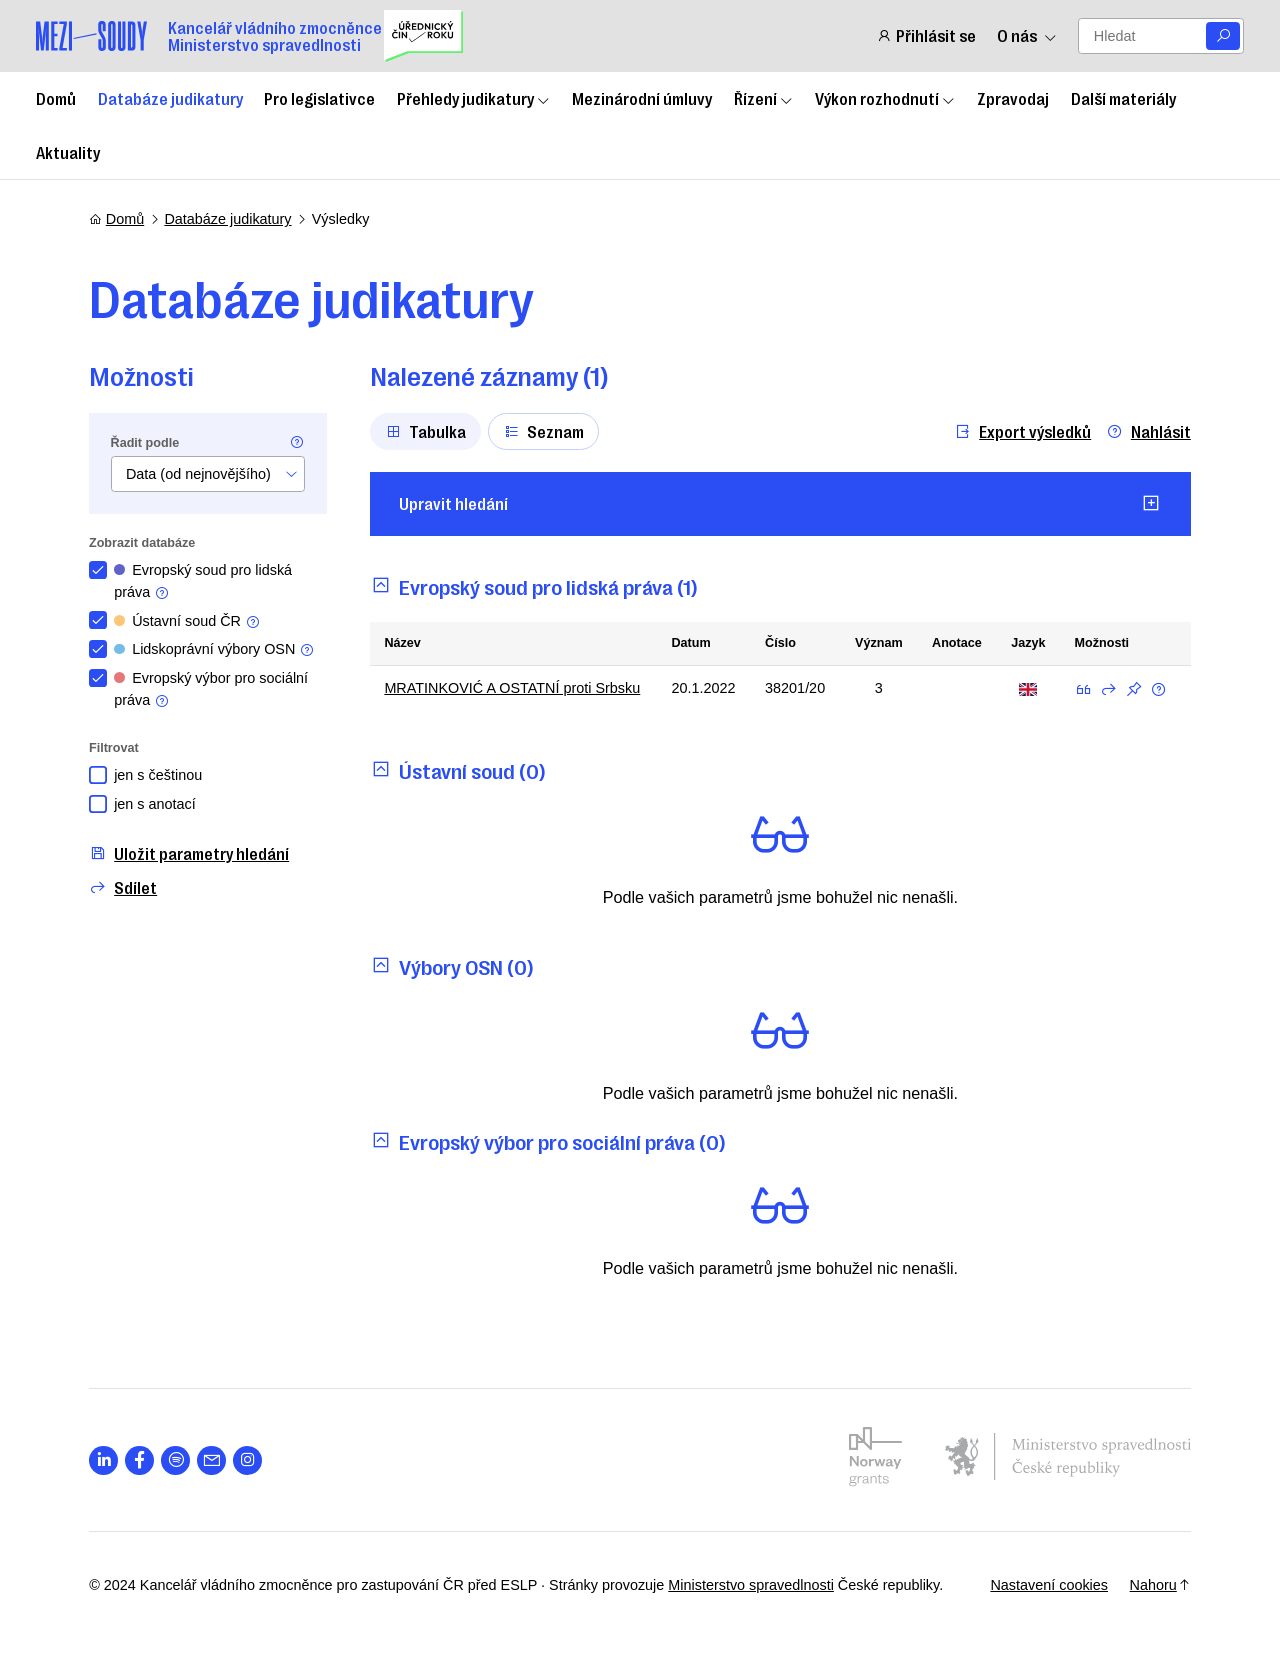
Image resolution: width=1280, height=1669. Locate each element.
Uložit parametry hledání (189, 853)
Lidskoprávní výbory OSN (214, 649)
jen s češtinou (158, 775)
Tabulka (425, 431)
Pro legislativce (319, 98)
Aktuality (68, 152)
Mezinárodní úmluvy (642, 98)
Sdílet (123, 887)
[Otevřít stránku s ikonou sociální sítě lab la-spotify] (175, 1460)
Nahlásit (1148, 431)
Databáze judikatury (170, 98)
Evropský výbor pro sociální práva (211, 689)
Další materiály (1123, 98)
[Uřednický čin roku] (423, 36)
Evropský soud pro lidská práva (203, 581)
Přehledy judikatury (474, 98)
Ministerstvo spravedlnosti (751, 1585)
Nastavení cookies (1049, 1585)
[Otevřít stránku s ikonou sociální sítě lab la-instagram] (247, 1460)
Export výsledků (1022, 431)
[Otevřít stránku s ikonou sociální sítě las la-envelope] (211, 1460)
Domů (56, 98)
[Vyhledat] (1223, 36)
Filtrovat (114, 748)
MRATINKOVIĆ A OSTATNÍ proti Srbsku (512, 688)
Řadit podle (145, 443)
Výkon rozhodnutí (885, 98)
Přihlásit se (926, 35)
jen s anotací (155, 804)
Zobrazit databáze (142, 543)
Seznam (544, 431)
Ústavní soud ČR (187, 621)
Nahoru (1160, 1585)
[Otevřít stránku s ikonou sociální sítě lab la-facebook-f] (139, 1460)
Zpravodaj (1013, 98)
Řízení (764, 98)
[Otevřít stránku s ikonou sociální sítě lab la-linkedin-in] (103, 1460)
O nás (1027, 35)
